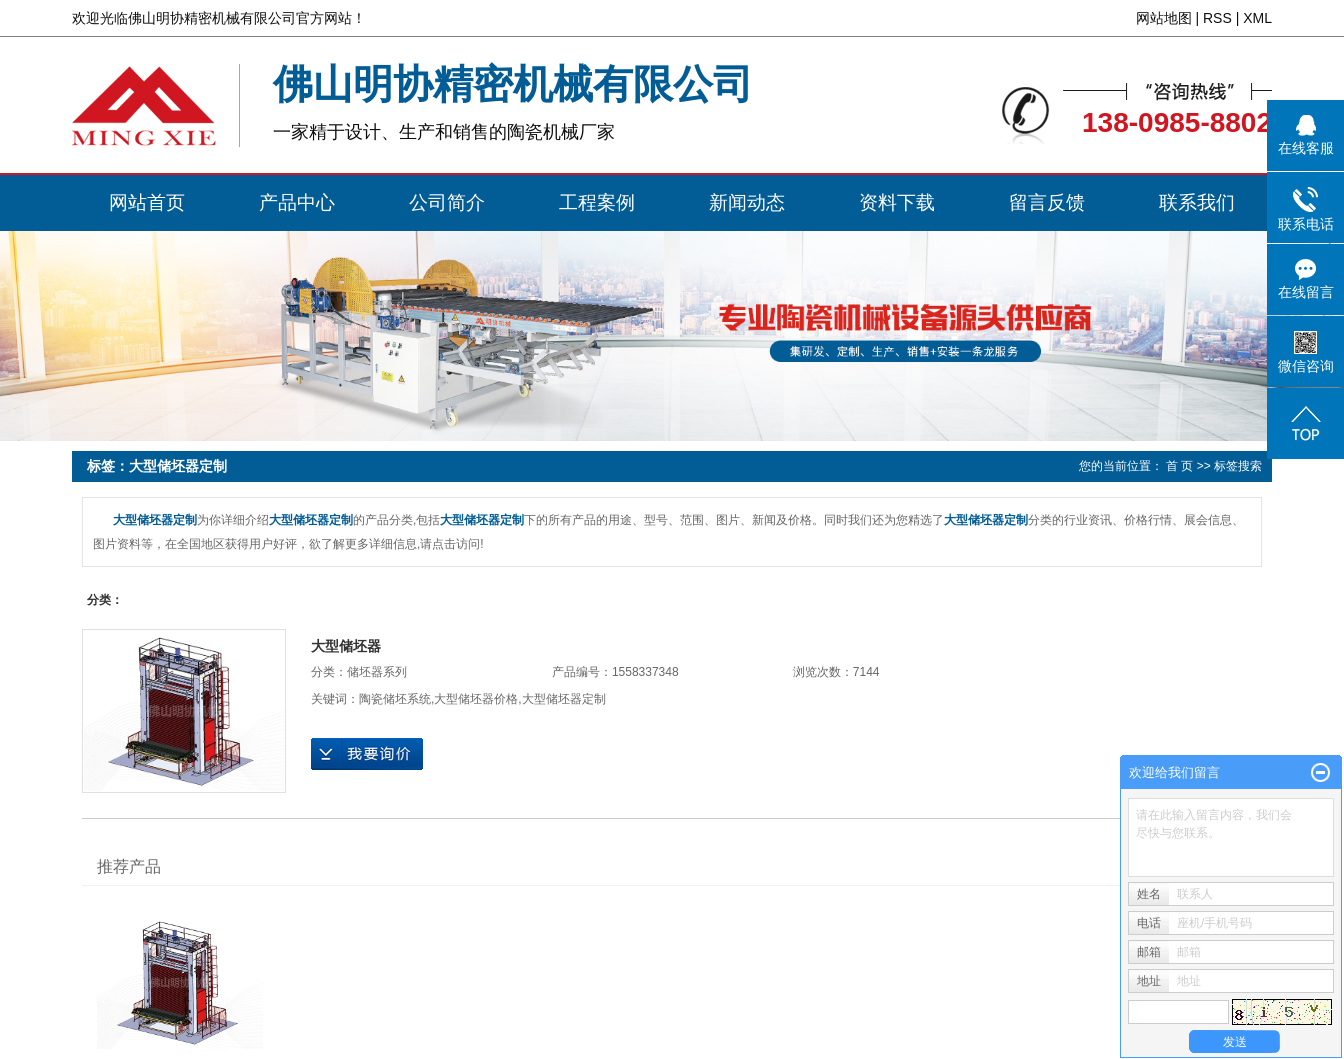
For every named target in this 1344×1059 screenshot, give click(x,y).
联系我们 (1197, 202)
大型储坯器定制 (564, 699)
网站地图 (1164, 18)
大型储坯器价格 (476, 699)
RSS (1217, 18)
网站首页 (147, 202)
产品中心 (297, 202)
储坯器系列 (377, 672)
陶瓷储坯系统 (395, 699)
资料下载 (897, 202)
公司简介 (447, 202)
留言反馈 (1047, 202)
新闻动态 (747, 202)
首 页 (1179, 466)
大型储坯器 (346, 646)
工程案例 (597, 202)
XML (1257, 18)
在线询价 (367, 754)
